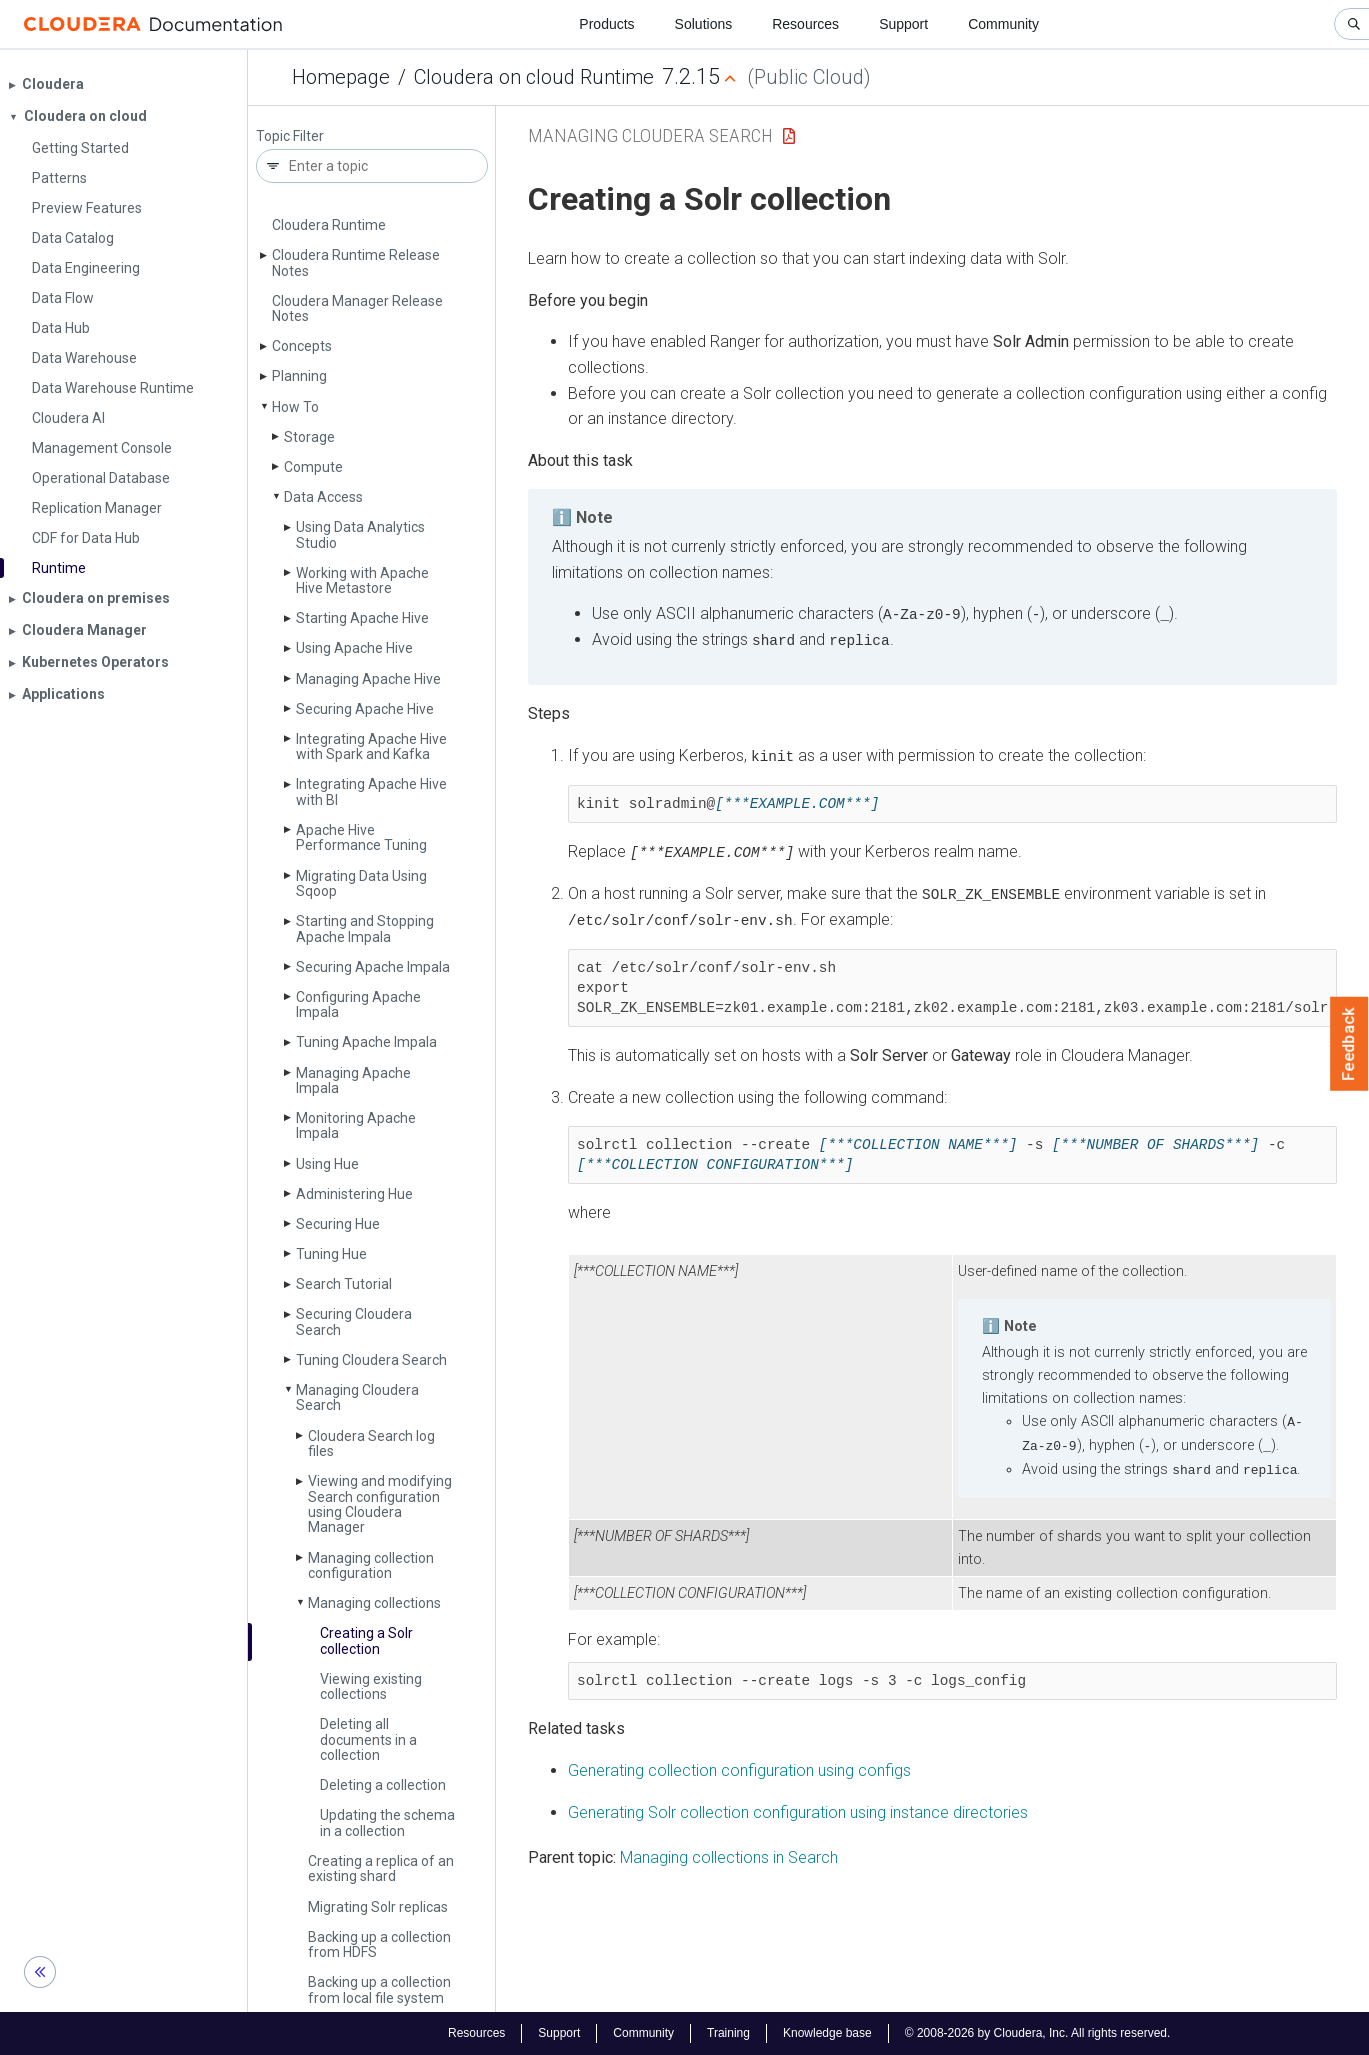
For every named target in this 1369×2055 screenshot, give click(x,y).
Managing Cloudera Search (357, 1397)
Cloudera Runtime (329, 225)
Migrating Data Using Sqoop (361, 883)
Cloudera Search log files (371, 1443)
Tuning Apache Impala (366, 1042)
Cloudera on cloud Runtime (534, 77)
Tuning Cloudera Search (371, 1360)
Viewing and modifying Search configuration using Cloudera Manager (380, 1504)
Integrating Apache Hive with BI (371, 791)
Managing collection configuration (371, 1565)
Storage (309, 437)
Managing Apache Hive (368, 679)
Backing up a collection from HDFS (379, 1944)
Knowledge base (827, 2033)
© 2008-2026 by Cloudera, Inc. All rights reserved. (1038, 2033)
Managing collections (374, 1603)
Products (606, 24)
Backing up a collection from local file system (379, 1989)
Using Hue (327, 1164)
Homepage (341, 77)
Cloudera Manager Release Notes (357, 308)
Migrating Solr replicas (378, 1907)
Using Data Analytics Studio (360, 534)
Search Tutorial (344, 1284)
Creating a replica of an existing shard (381, 1868)
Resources (805, 24)
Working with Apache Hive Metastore (362, 580)
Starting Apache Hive (362, 618)
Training (728, 2033)
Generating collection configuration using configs (739, 1765)
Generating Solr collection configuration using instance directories (798, 1807)
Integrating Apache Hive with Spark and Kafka (371, 746)
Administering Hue (354, 1194)
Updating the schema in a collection (387, 1822)
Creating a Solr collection (366, 1640)
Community (1003, 24)
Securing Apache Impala (373, 967)
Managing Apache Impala (353, 1080)
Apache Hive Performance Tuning (361, 837)
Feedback (1349, 1044)
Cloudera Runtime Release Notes (356, 262)
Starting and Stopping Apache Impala (365, 928)
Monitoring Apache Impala (356, 1125)
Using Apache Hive (354, 648)
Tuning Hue (331, 1254)
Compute (313, 467)
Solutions (704, 24)
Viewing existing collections (371, 1686)
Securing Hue (338, 1224)
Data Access (323, 497)
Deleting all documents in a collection (368, 1739)
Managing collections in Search (729, 1852)
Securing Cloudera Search (354, 1321)
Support (903, 24)
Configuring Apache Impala (358, 1004)
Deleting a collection (383, 1785)
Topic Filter (290, 136)
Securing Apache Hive (365, 709)
